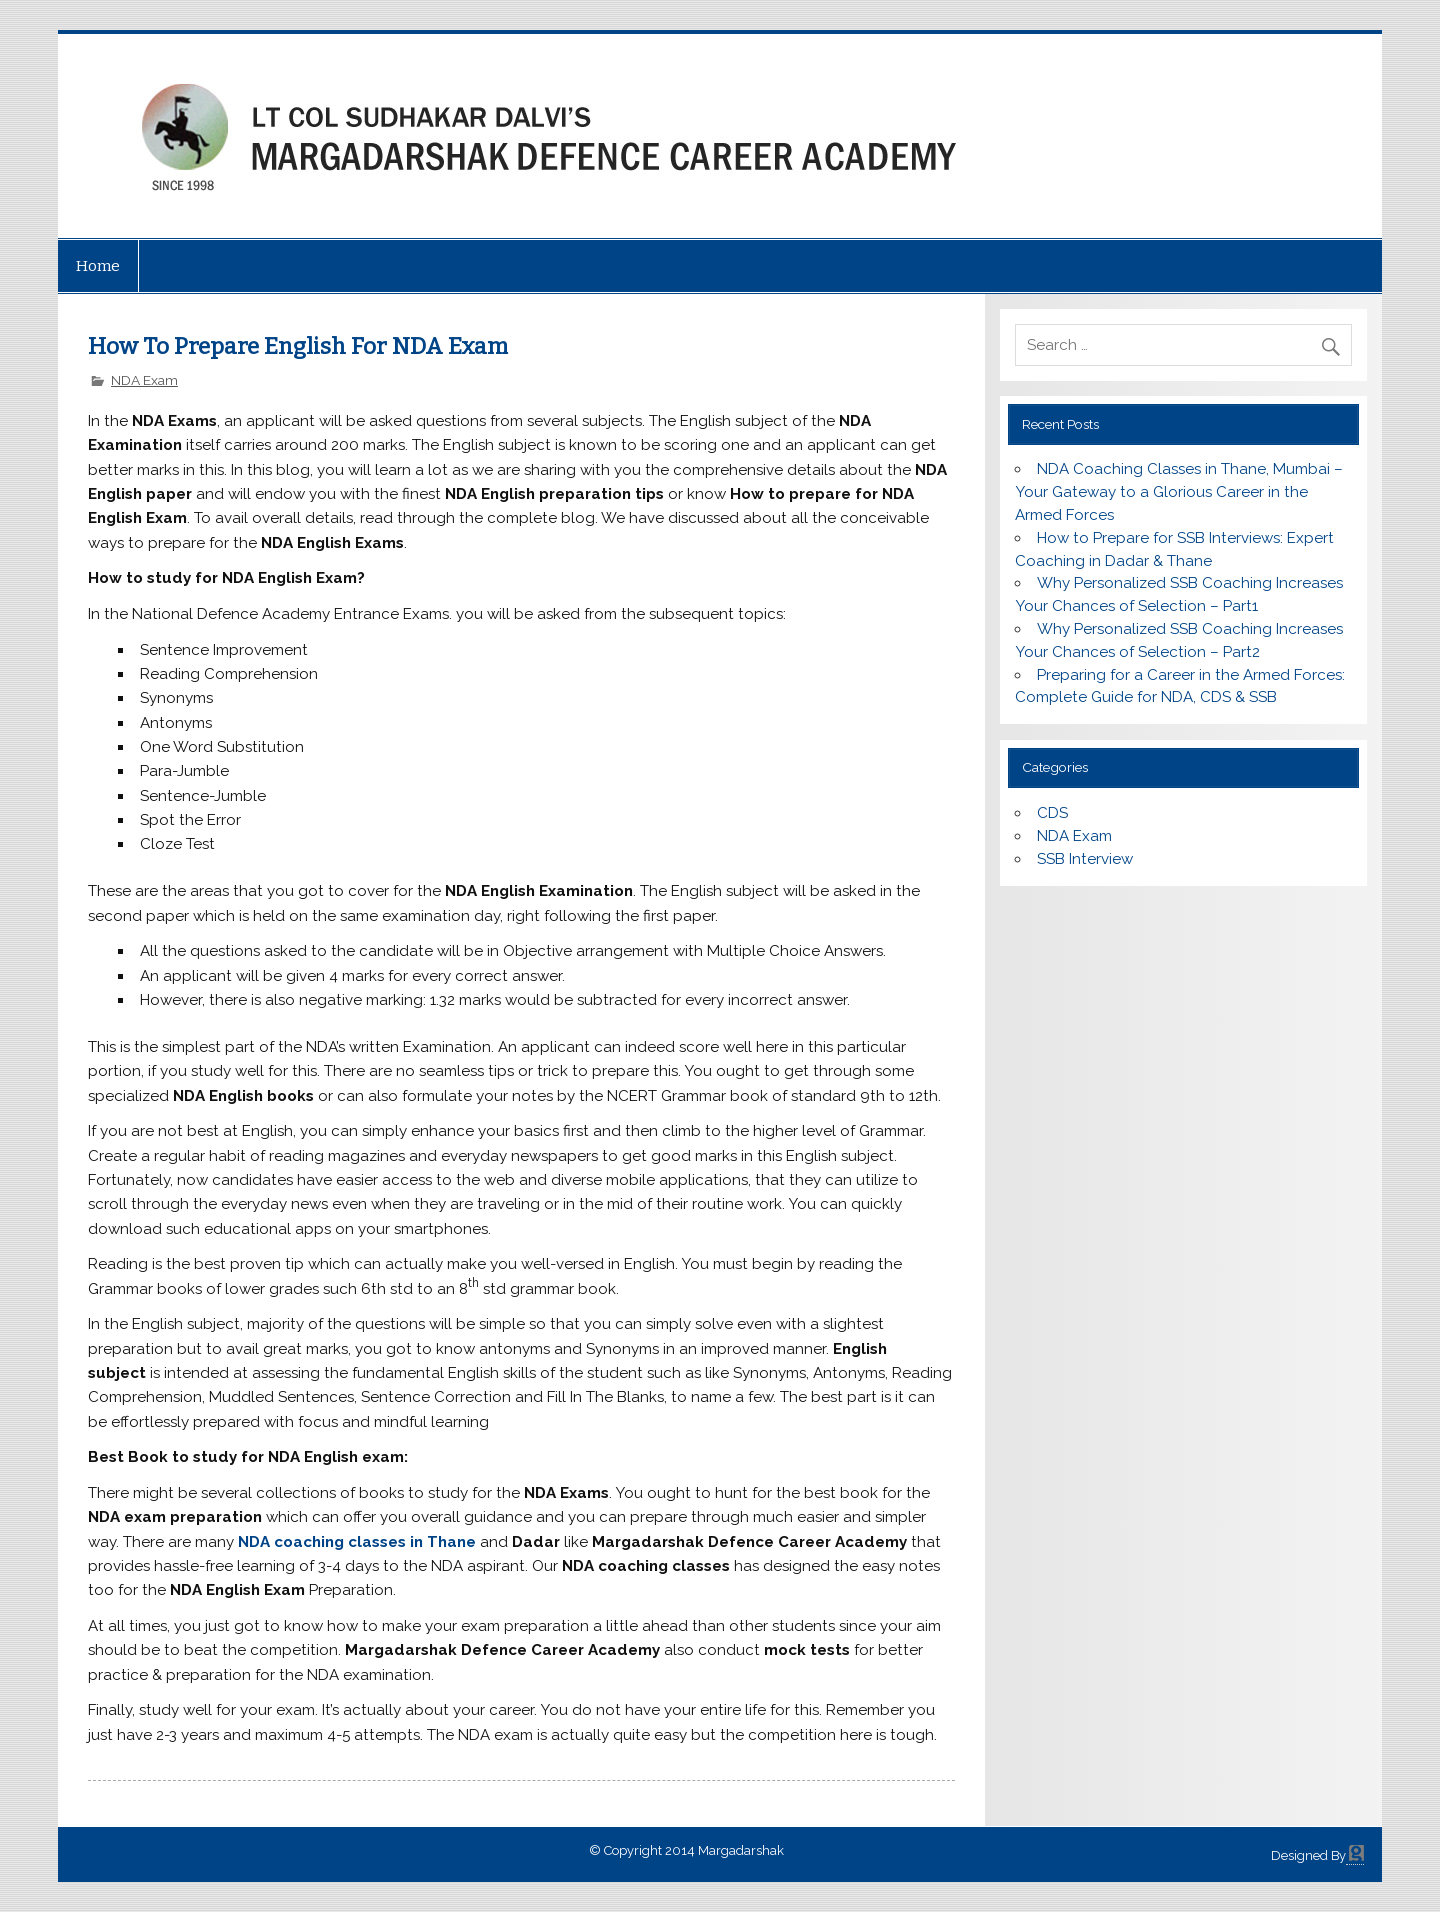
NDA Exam (144, 380)
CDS (1052, 813)
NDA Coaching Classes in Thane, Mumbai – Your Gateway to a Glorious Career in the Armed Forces (1178, 492)
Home (98, 266)
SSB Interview (1085, 859)
